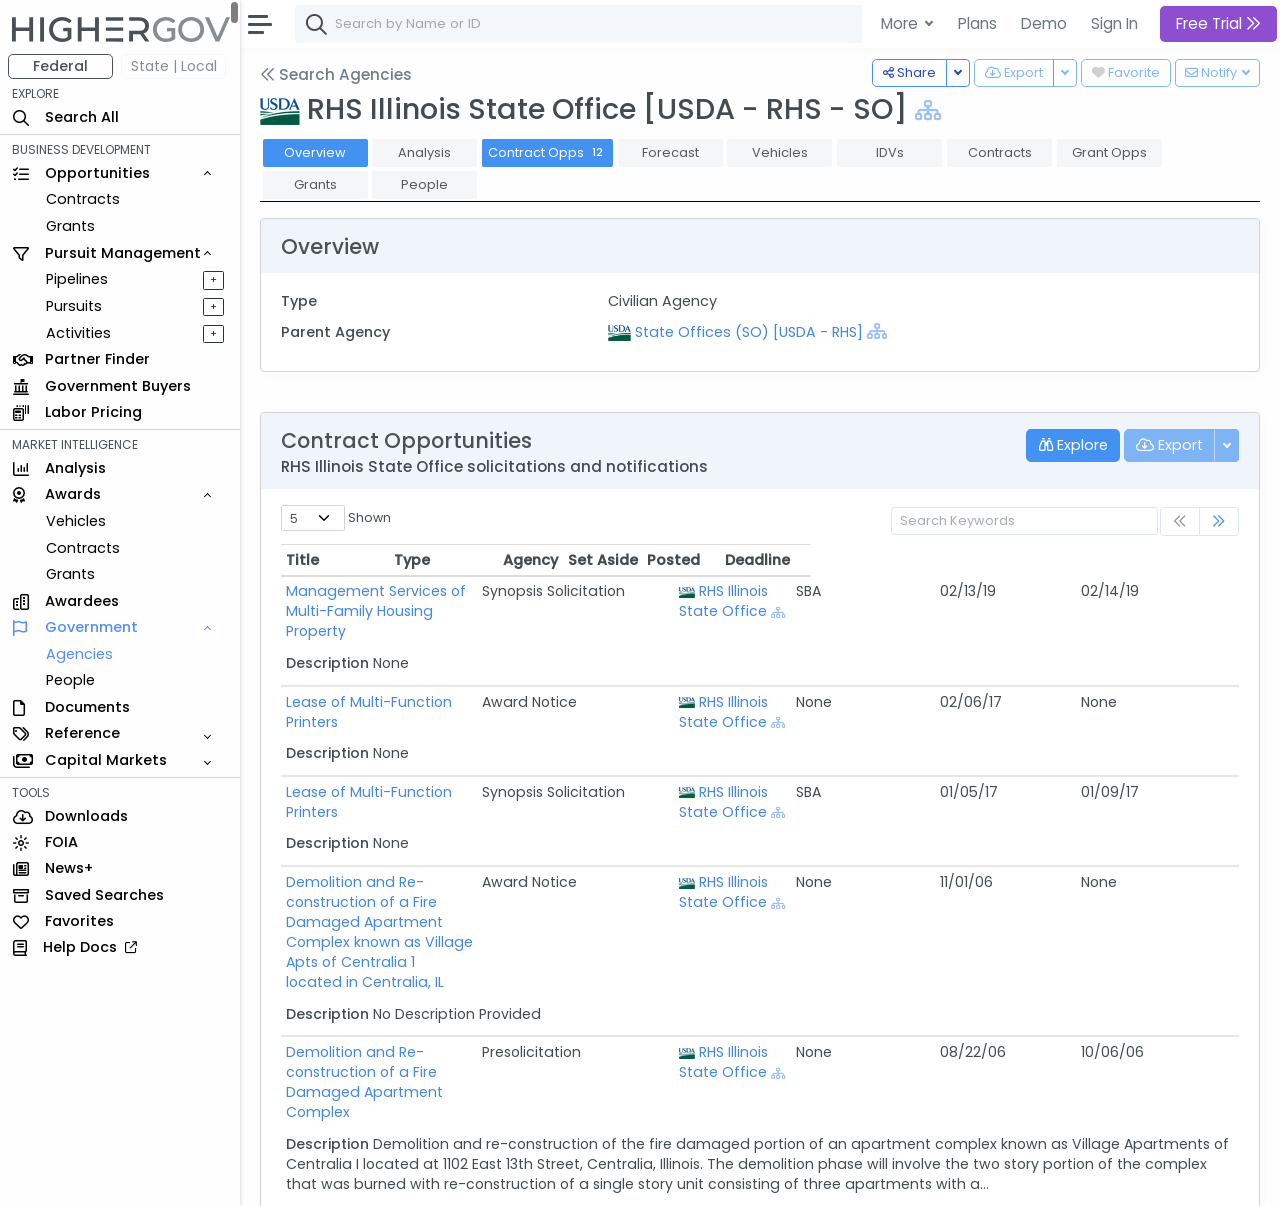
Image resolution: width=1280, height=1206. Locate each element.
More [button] (901, 23)
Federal (60, 66)
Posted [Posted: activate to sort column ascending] (1102, 560)
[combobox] (595, 24)
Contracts (83, 199)
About (286, 1177)
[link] (1219, 521)
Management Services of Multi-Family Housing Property (483, 591)
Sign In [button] (1114, 23)
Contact (351, 1177)
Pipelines (77, 279)
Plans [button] (977, 23)
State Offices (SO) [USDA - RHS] (749, 332)
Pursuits (74, 306)
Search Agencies (336, 74)
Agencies (79, 654)
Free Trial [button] (1218, 23)
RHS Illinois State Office (912, 601)
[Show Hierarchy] (928, 110)
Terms (417, 1177)
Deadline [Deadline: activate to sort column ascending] (1186, 560)
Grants (70, 226)
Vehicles (76, 521)
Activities (78, 333)
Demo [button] (1044, 23)
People (70, 680)
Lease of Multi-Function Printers (397, 682)
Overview (315, 152)
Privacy (477, 1177)
